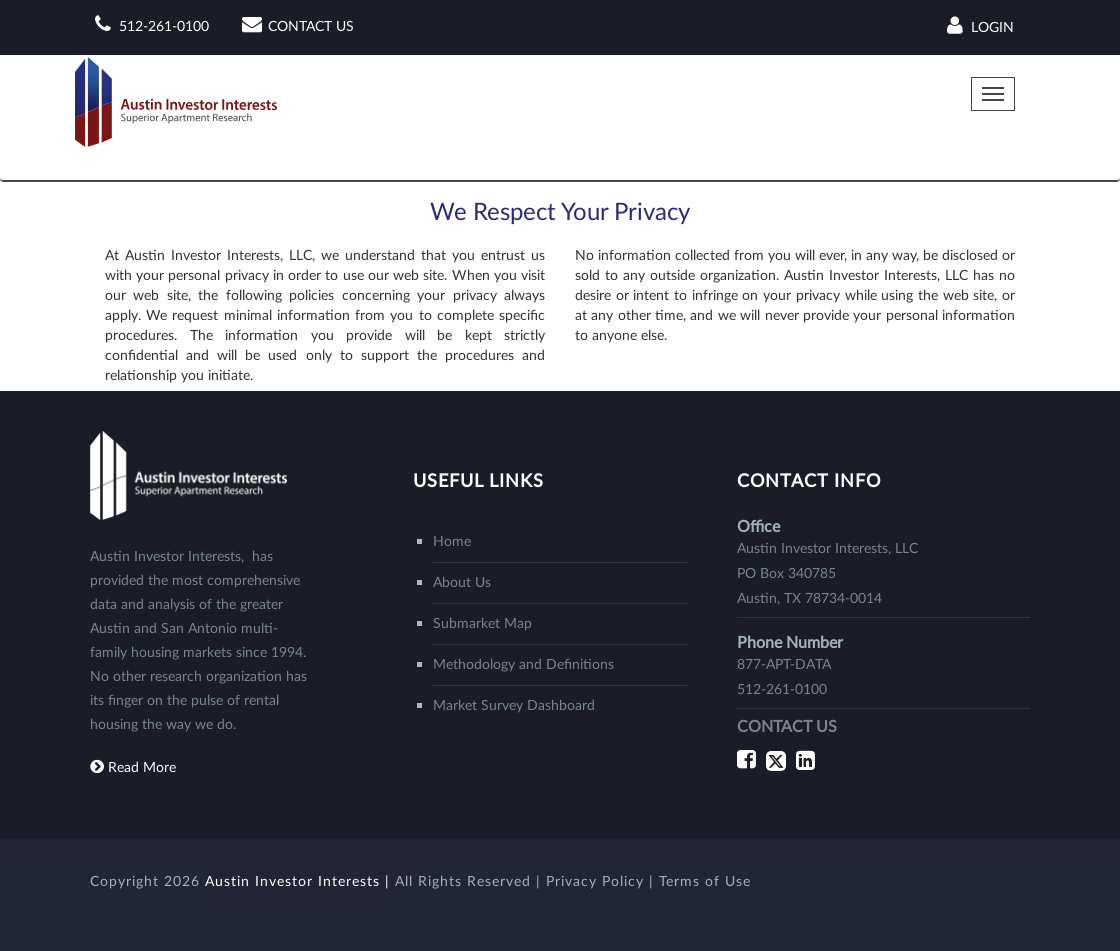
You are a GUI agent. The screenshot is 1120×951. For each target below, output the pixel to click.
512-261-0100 (164, 27)
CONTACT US (311, 27)
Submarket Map (482, 624)
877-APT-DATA (784, 665)
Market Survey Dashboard (514, 706)
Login (978, 26)
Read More (142, 768)
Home (452, 542)
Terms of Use (705, 882)
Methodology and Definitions (523, 665)
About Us (462, 583)
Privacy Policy (597, 882)
